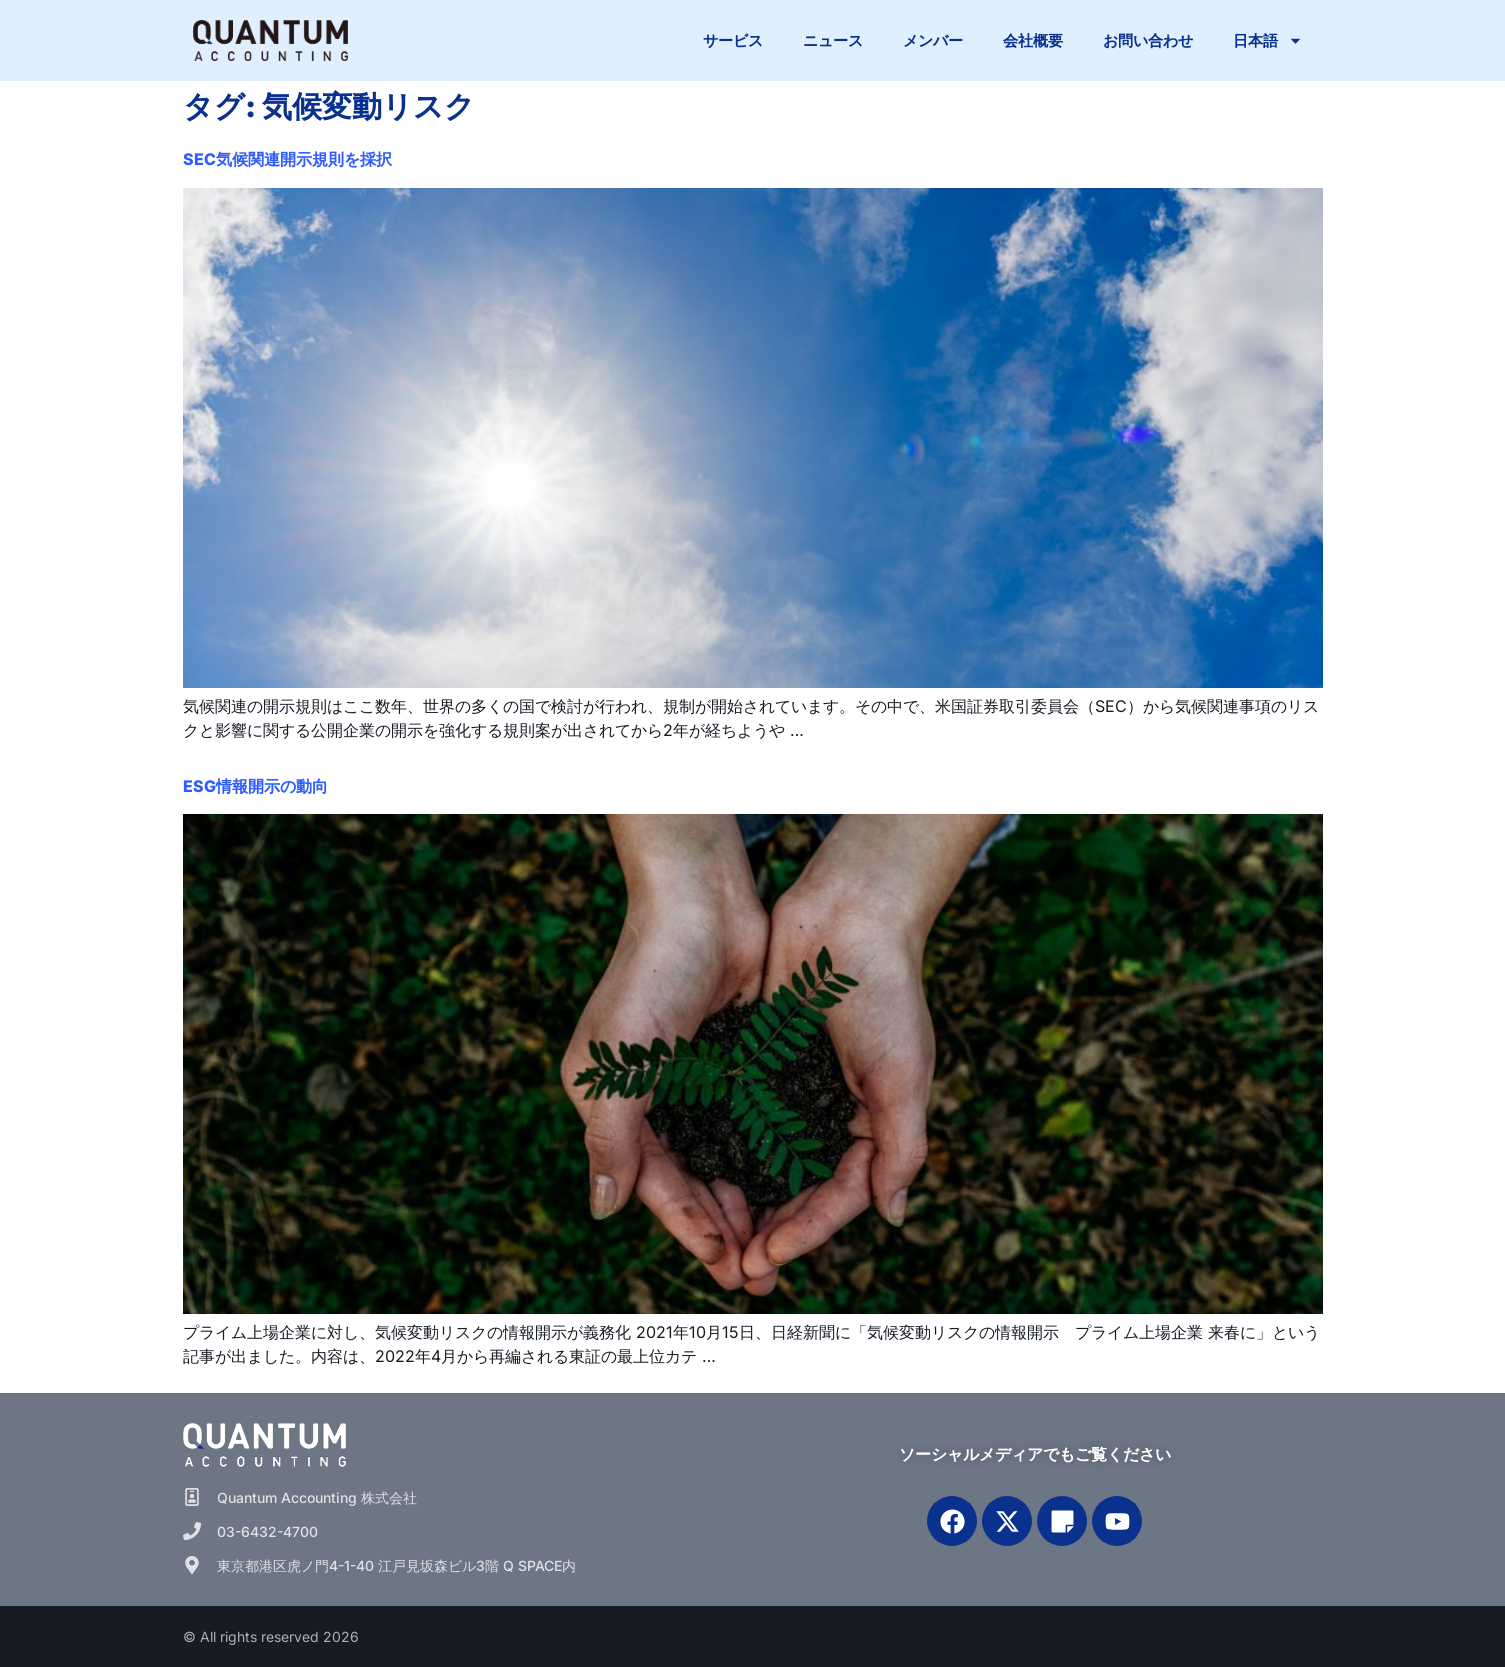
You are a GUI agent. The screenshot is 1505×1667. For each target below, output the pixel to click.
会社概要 (1033, 40)
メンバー (933, 40)
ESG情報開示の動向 (255, 786)
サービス (733, 40)
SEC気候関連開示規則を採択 (287, 159)
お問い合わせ (1148, 40)
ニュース (833, 40)
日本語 (1268, 40)
